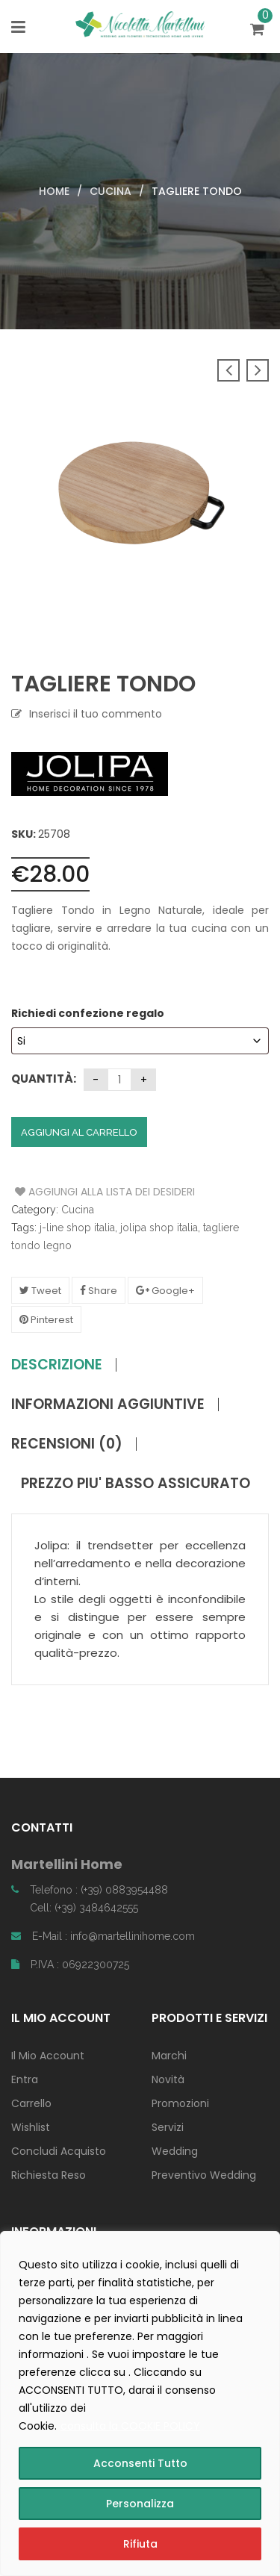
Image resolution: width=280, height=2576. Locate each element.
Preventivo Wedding (204, 2175)
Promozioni (180, 2103)
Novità (168, 2079)
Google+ (165, 1291)
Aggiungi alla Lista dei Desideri (71, 1191)
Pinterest (46, 1320)
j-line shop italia (77, 1227)
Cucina (110, 191)
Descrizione (56, 1365)
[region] (140, 2403)
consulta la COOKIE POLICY (130, 2425)
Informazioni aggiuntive (108, 1404)
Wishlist (30, 2127)
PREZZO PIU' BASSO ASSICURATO (135, 1483)
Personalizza (140, 2503)
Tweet (40, 1291)
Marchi (169, 2055)
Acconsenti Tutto (140, 2463)
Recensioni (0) (66, 1444)
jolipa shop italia (159, 1227)
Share (98, 1291)
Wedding (175, 2151)
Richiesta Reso (48, 2175)
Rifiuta (140, 2543)
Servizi (168, 2127)
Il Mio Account (47, 2055)
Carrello (31, 2103)
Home (54, 191)
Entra (24, 2079)
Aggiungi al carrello (79, 1132)
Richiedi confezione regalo (89, 1013)
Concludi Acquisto (58, 2151)
